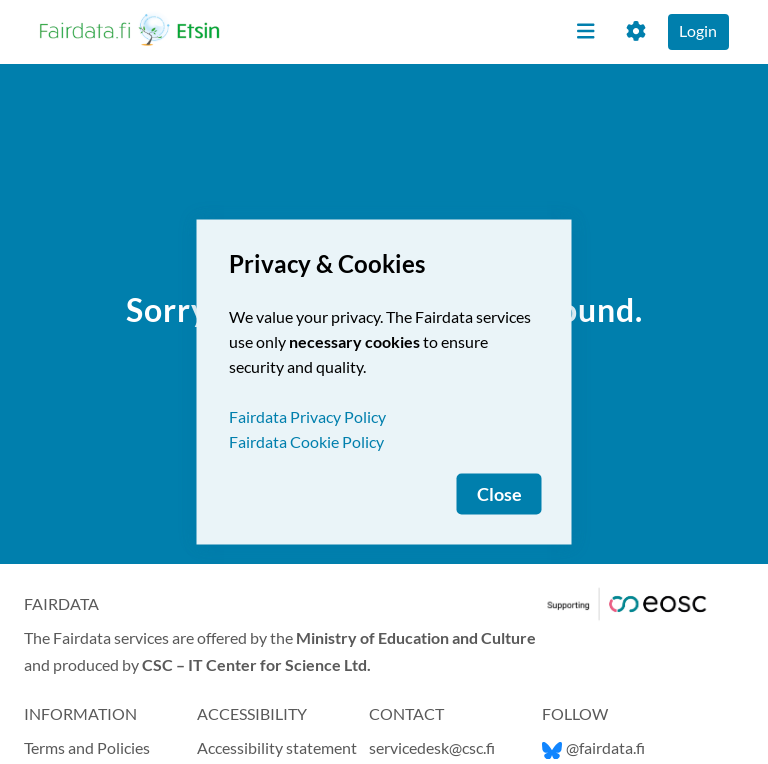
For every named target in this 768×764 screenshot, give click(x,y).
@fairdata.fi (593, 747)
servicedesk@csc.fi (432, 747)
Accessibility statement (277, 747)
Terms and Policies (87, 747)
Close (499, 494)
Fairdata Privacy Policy (307, 416)
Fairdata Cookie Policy (306, 441)
